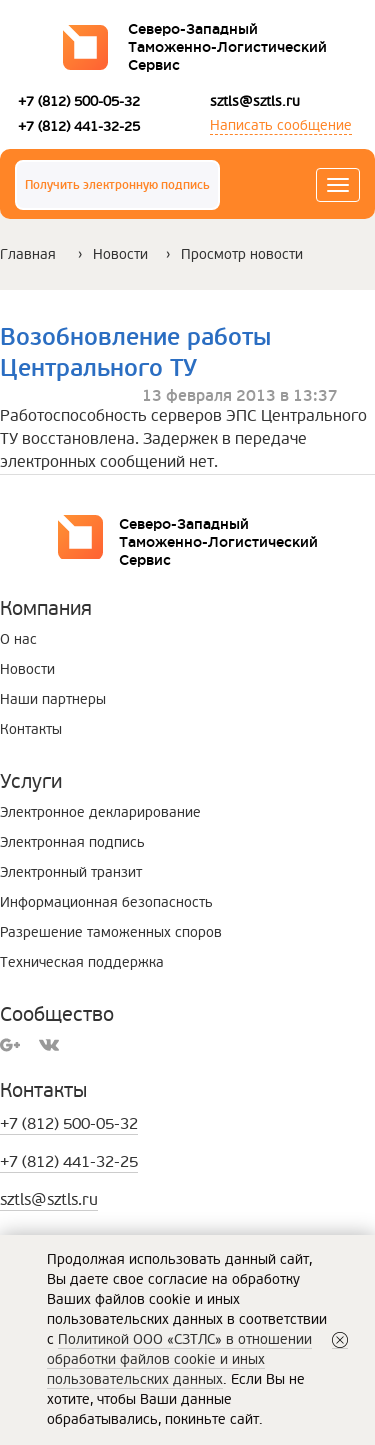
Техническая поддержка (82, 962)
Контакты (31, 729)
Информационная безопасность (106, 902)
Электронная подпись (72, 842)
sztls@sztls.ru (255, 101)
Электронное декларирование (100, 812)
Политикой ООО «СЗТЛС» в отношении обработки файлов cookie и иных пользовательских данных (179, 1359)
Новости (120, 254)
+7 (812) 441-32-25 (79, 126)
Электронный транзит (71, 872)
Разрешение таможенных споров (111, 932)
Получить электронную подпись (117, 185)
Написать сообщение (281, 125)
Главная (28, 254)
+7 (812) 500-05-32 (79, 101)
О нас (18, 639)
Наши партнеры (53, 699)
